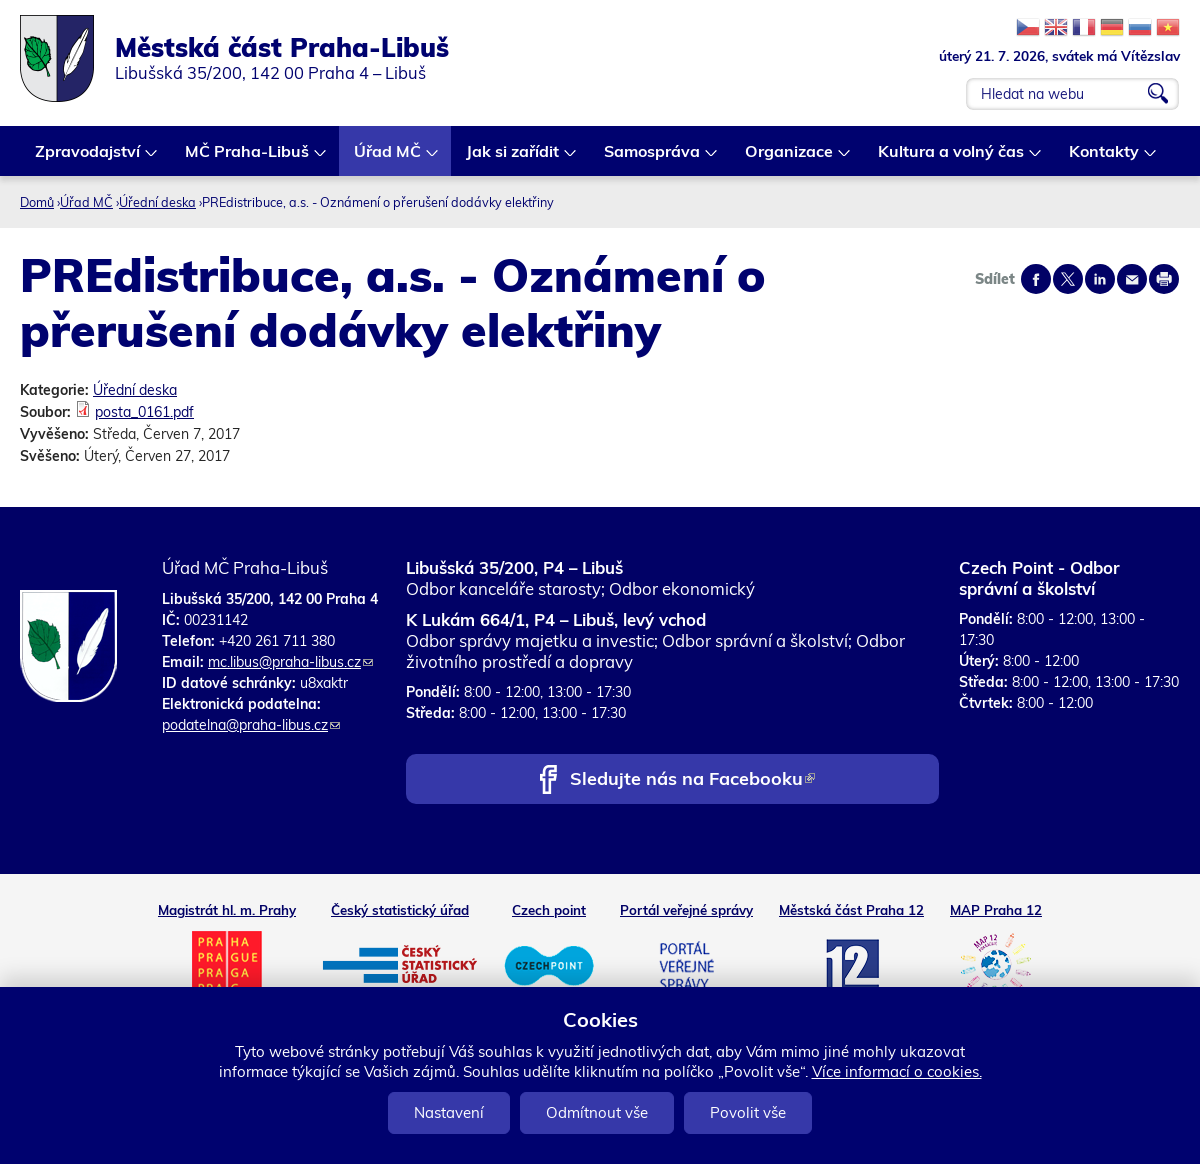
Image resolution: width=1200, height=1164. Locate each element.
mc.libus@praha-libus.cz (290, 662)
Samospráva (653, 158)
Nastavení (449, 1112)
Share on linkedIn (1100, 279)
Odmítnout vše (597, 1112)
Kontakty (1105, 158)
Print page (1164, 279)
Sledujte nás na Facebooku (692, 780)
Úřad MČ (388, 158)
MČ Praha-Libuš (248, 158)
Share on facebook (1036, 279)
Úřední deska (157, 202)
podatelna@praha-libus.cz (251, 725)
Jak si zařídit (513, 158)
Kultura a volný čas (952, 158)
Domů (37, 202)
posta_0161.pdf (144, 412)
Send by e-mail (1132, 279)
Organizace (790, 158)
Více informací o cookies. (897, 1071)
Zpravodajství (88, 158)
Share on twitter (1068, 279)
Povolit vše (748, 1112)
